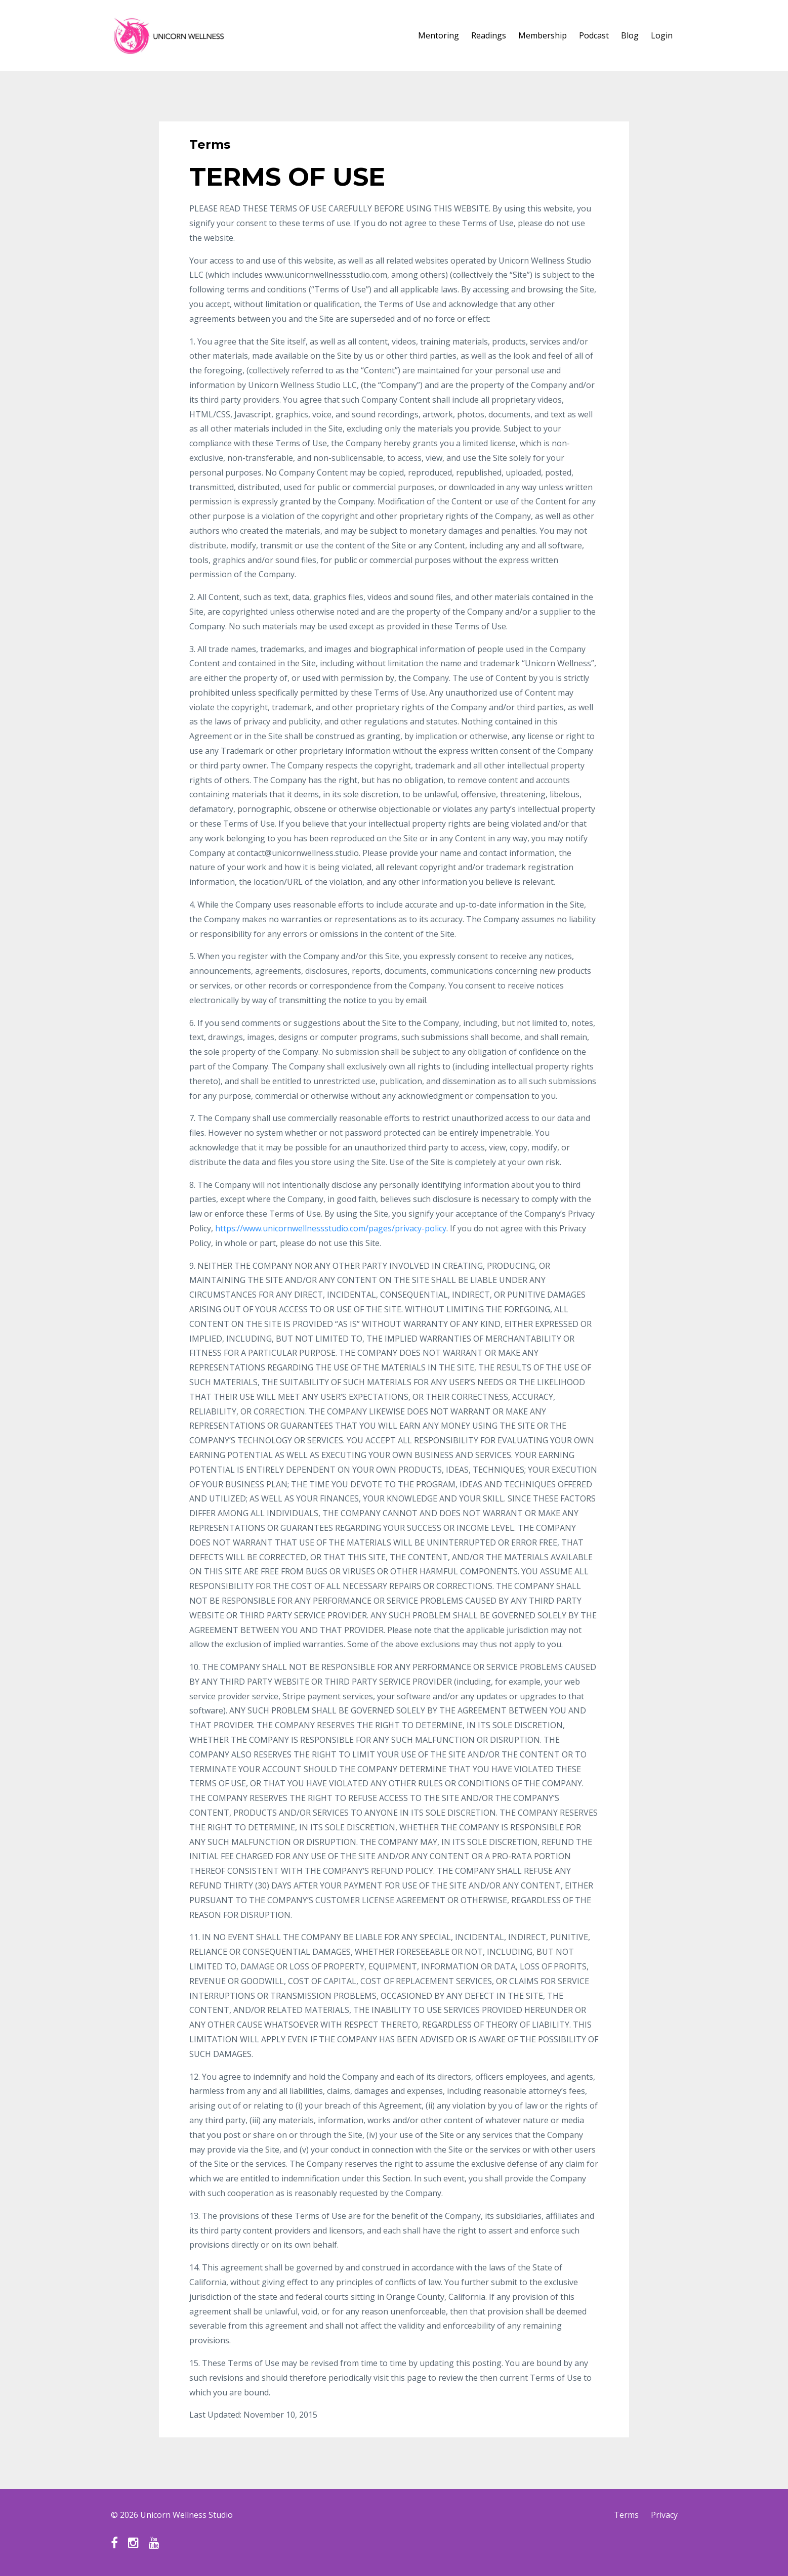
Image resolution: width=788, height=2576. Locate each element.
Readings (488, 35)
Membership (542, 35)
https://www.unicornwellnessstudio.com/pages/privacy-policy (330, 1228)
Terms (626, 2514)
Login (662, 35)
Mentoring (438, 35)
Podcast (594, 35)
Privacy (664, 2514)
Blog (630, 35)
